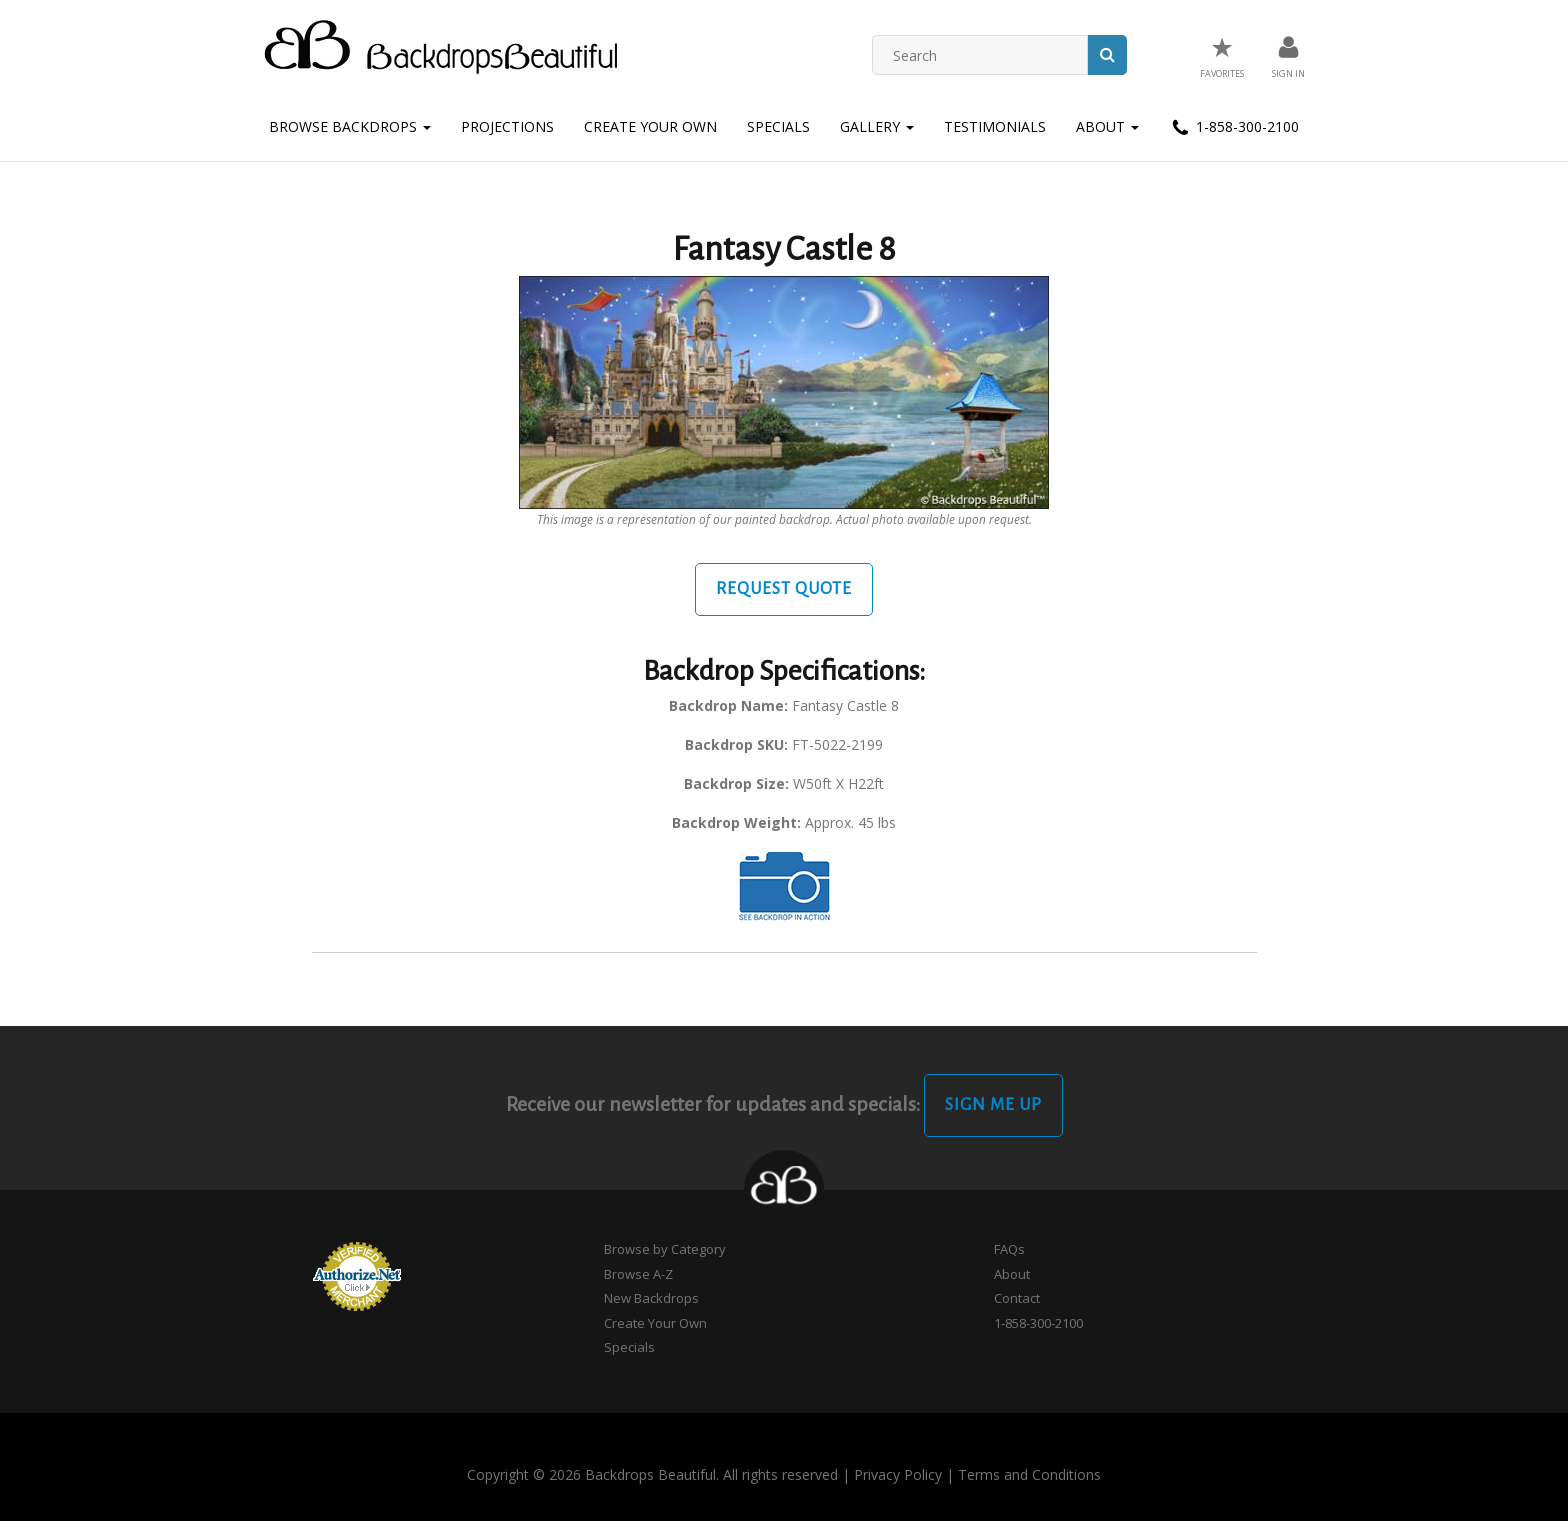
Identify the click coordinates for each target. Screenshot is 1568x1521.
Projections (507, 126)
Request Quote (784, 589)
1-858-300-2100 (1234, 128)
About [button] (1107, 126)
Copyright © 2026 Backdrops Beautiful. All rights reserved (652, 1474)
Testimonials (995, 126)
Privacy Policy (898, 1474)
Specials (778, 126)
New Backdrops (651, 1298)
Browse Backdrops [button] (350, 126)
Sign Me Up (993, 1105)
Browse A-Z (638, 1274)
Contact (1017, 1298)
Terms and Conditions (1029, 1474)
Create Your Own (650, 126)
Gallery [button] (877, 126)
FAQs (1009, 1249)
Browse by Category (665, 1249)
